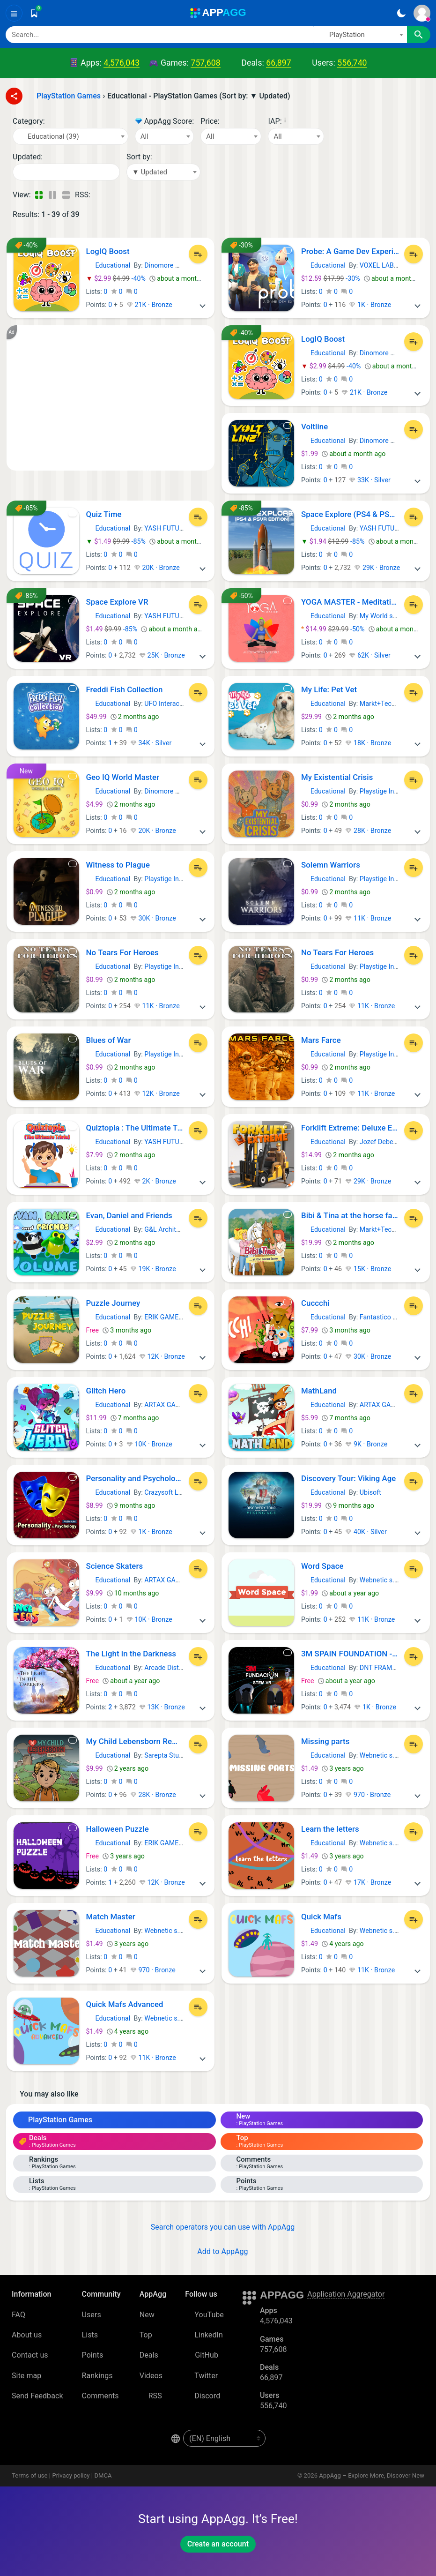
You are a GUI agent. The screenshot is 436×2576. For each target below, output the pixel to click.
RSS (151, 2395)
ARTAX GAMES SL (171, 1404)
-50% (333, 629)
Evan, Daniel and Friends (129, 1215)
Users (91, 2314)
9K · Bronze (366, 1444)
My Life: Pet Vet (329, 689)
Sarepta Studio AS (171, 1755)
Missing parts (325, 1741)
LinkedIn (204, 2334)
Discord (202, 2395)
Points (92, 2355)
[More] (202, 305)
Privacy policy (70, 2475)
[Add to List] (198, 254)
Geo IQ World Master (123, 777)
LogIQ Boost (108, 251)
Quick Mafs (321, 1916)
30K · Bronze (153, 918)
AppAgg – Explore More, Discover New (371, 2475)
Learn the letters (330, 1829)
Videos (151, 2375)
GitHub (201, 2355)
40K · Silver (365, 1531)
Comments (100, 2395)
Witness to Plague (118, 864)
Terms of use (30, 2475)
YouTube (204, 2314)
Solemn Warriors (330, 864)
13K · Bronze (162, 1707)
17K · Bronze (368, 1882)
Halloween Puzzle (117, 1829)
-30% (331, 278)
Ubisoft (370, 1492)
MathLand (319, 1390)
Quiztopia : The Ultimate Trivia (135, 1127)
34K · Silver (150, 743)
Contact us (30, 2355)
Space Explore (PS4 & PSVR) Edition (350, 514)
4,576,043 (121, 62)
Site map (26, 2375)
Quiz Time (104, 514)
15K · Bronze (368, 1269)
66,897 (278, 62)
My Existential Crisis (337, 777)
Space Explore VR (117, 602)
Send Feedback (37, 2395)
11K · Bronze (368, 918)
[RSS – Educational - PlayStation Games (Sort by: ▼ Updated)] (99, 195)
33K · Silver (369, 480)
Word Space (322, 1566)
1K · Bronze (370, 304)
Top (146, 2334)
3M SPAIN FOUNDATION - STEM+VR (350, 1653)
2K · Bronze (155, 1181)
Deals (149, 2355)
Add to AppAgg (218, 2251)
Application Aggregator (345, 2294)
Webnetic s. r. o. (383, 1580)
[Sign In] (422, 13)
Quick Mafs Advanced (124, 2004)
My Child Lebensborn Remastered (135, 1741)
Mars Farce (321, 1040)
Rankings (97, 2375)
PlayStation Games (55, 2119)
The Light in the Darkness (131, 1653)
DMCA (102, 2475)
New (147, 2314)
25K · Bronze (162, 655)
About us (27, 2334)
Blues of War (108, 1040)
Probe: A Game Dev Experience (350, 251)
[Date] (66, 172)
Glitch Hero (106, 1390)
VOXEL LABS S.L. (385, 265)
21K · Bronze (149, 304)
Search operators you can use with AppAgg (218, 2227)
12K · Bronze (157, 1093)
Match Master (110, 1916)
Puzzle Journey (113, 1303)
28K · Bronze (368, 830)
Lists (90, 2334)
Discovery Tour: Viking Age (348, 1478)
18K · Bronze (368, 743)
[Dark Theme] (401, 13)
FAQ (18, 2314)
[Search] (160, 34)
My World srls (380, 616)
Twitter (201, 2375)
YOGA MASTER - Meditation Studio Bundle (350, 602)
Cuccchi (315, 1303)
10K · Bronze (149, 1444)
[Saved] (34, 13)
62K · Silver (369, 655)
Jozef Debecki (381, 1142)
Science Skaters (114, 1566)
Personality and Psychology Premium (135, 1478)
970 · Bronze (368, 1794)
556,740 (352, 62)
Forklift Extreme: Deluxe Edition (350, 1127)
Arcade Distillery (168, 1667)
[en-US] (224, 2438)
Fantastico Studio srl (390, 1317)
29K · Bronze (377, 567)
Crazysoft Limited (170, 1492)
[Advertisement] (111, 398)
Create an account (218, 2543)
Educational (108, 265)
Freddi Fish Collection (124, 689)
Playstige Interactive (390, 791)
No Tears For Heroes (122, 952)
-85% (117, 541)
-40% (117, 278)
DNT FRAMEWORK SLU (394, 1667)
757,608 (205, 62)
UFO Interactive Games (178, 703)
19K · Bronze (153, 1269)
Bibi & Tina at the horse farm (350, 1215)
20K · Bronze (157, 567)
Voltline (314, 426)
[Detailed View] (52, 195)
